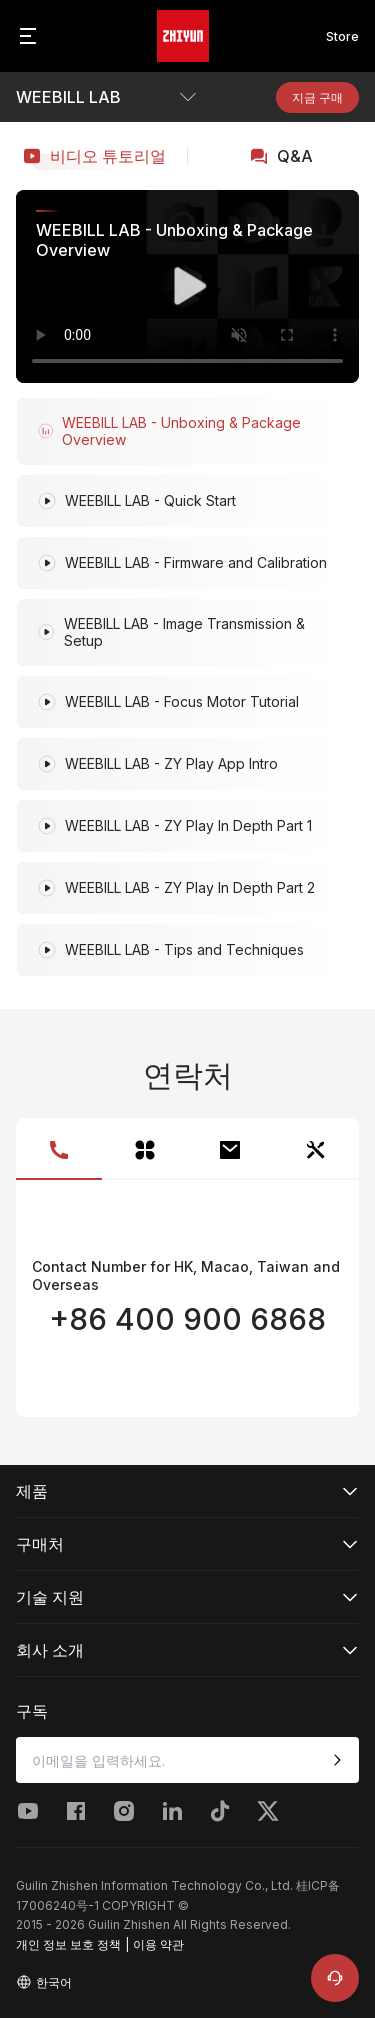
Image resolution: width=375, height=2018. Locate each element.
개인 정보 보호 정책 (68, 1944)
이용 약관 (158, 1944)
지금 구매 (317, 97)
